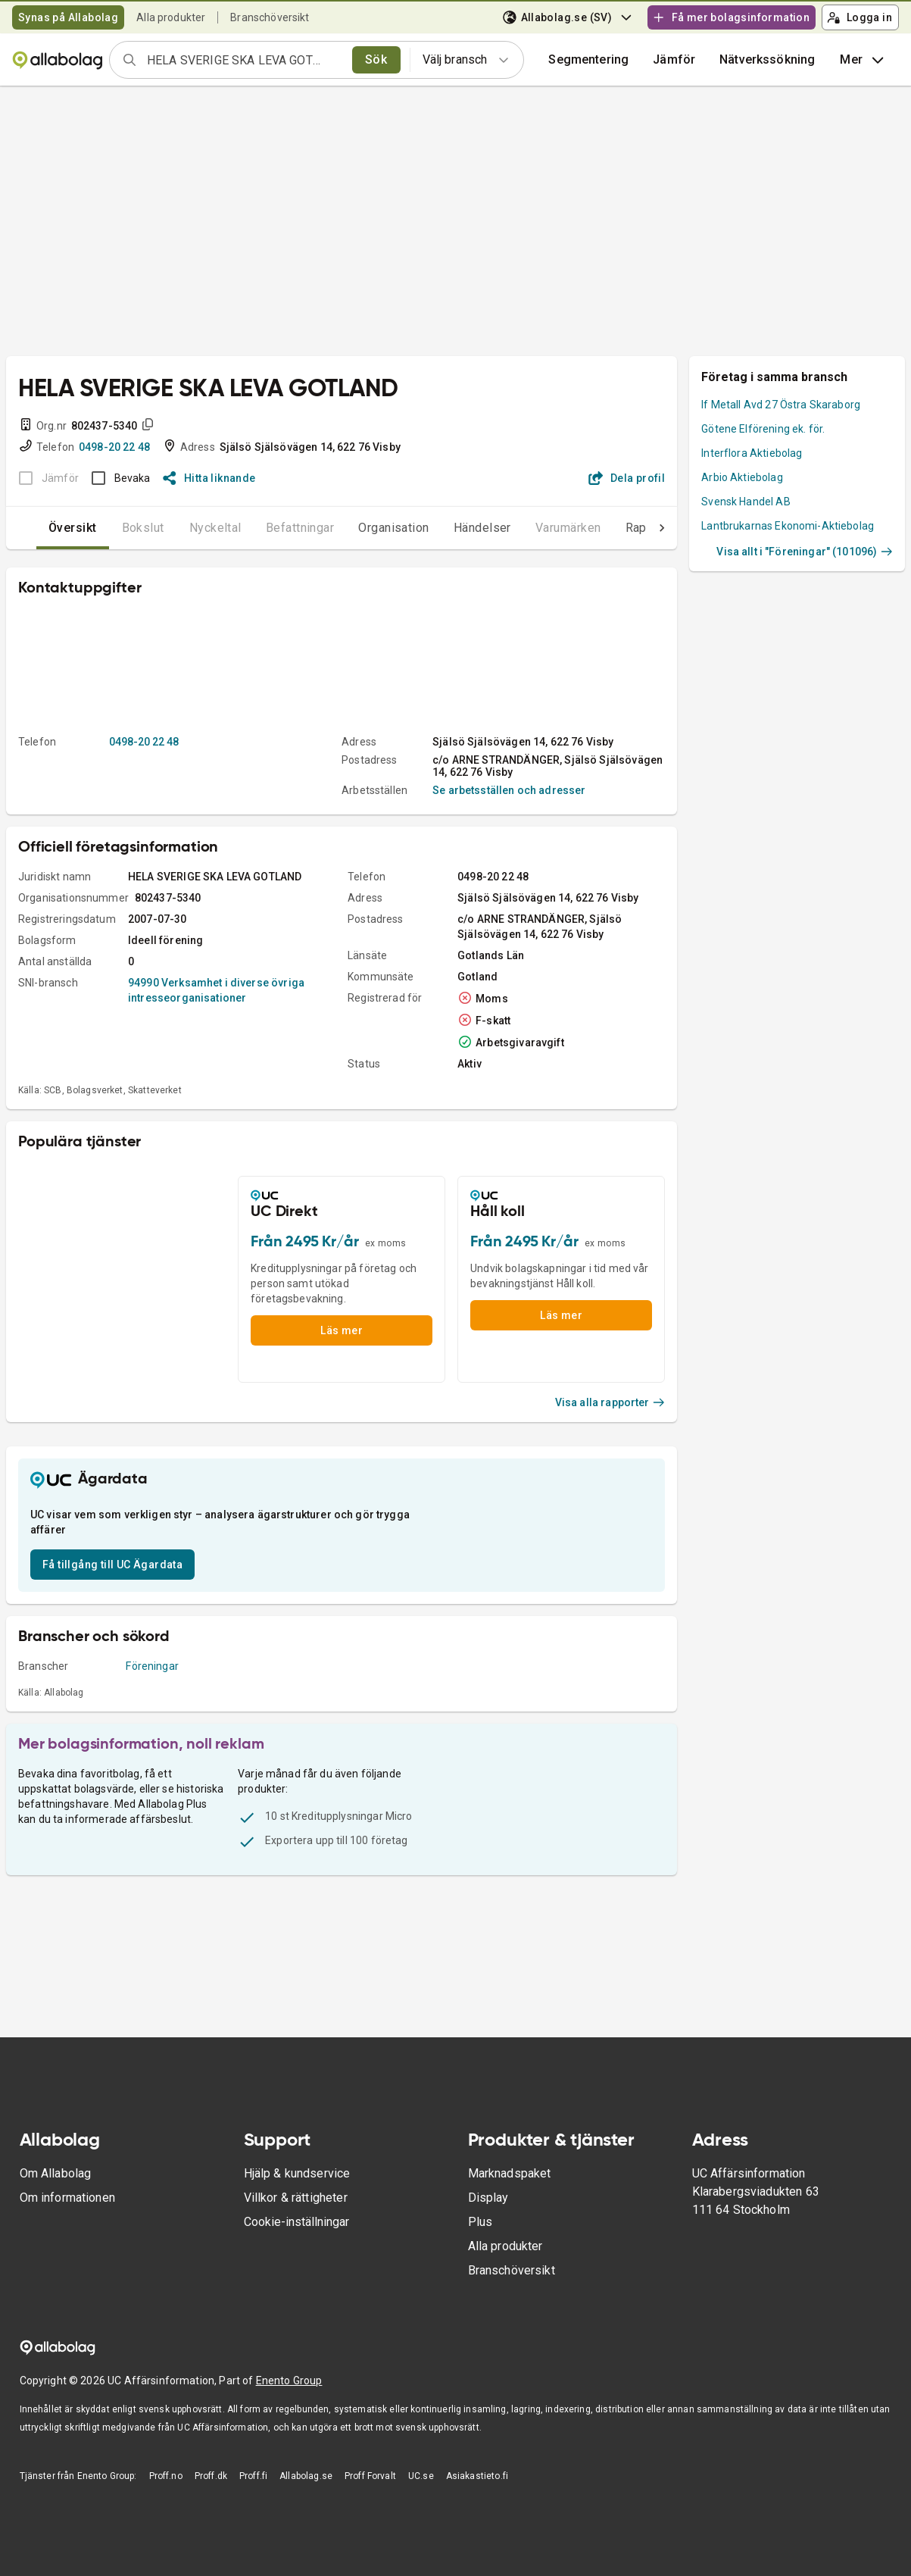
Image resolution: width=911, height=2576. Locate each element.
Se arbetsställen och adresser (508, 790)
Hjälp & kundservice (297, 2173)
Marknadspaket (509, 2173)
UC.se (421, 2476)
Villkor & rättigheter (296, 2197)
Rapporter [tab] (622, 528)
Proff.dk (211, 2476)
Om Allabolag (56, 2173)
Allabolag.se (305, 2476)
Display (488, 2197)
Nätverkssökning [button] (767, 59)
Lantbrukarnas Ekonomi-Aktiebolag (787, 526)
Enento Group (289, 2380)
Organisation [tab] (363, 528)
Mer (863, 59)
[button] (674, 60)
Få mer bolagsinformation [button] (731, 17)
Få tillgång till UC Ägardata (112, 1564)
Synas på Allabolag (68, 17)
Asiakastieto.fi (477, 2476)
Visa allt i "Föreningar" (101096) (804, 552)
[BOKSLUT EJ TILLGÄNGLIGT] (44, 478)
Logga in (859, 17)
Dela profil (626, 478)
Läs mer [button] (341, 1330)
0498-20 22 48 (114, 447)
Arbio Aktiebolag (741, 477)
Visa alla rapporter (610, 1402)
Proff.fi (253, 2476)
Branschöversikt (269, 17)
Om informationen (67, 2197)
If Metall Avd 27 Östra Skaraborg (780, 405)
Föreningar (152, 1666)
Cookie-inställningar (296, 2222)
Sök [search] (376, 59)
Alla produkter (170, 17)
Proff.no (166, 2476)
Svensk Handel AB (745, 502)
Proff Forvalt (370, 2476)
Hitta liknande (209, 478)
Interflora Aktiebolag (751, 453)
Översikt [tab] (42, 528)
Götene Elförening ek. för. (763, 429)
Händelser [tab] (452, 528)
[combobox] (244, 60)
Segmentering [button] (588, 59)
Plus (480, 2222)
